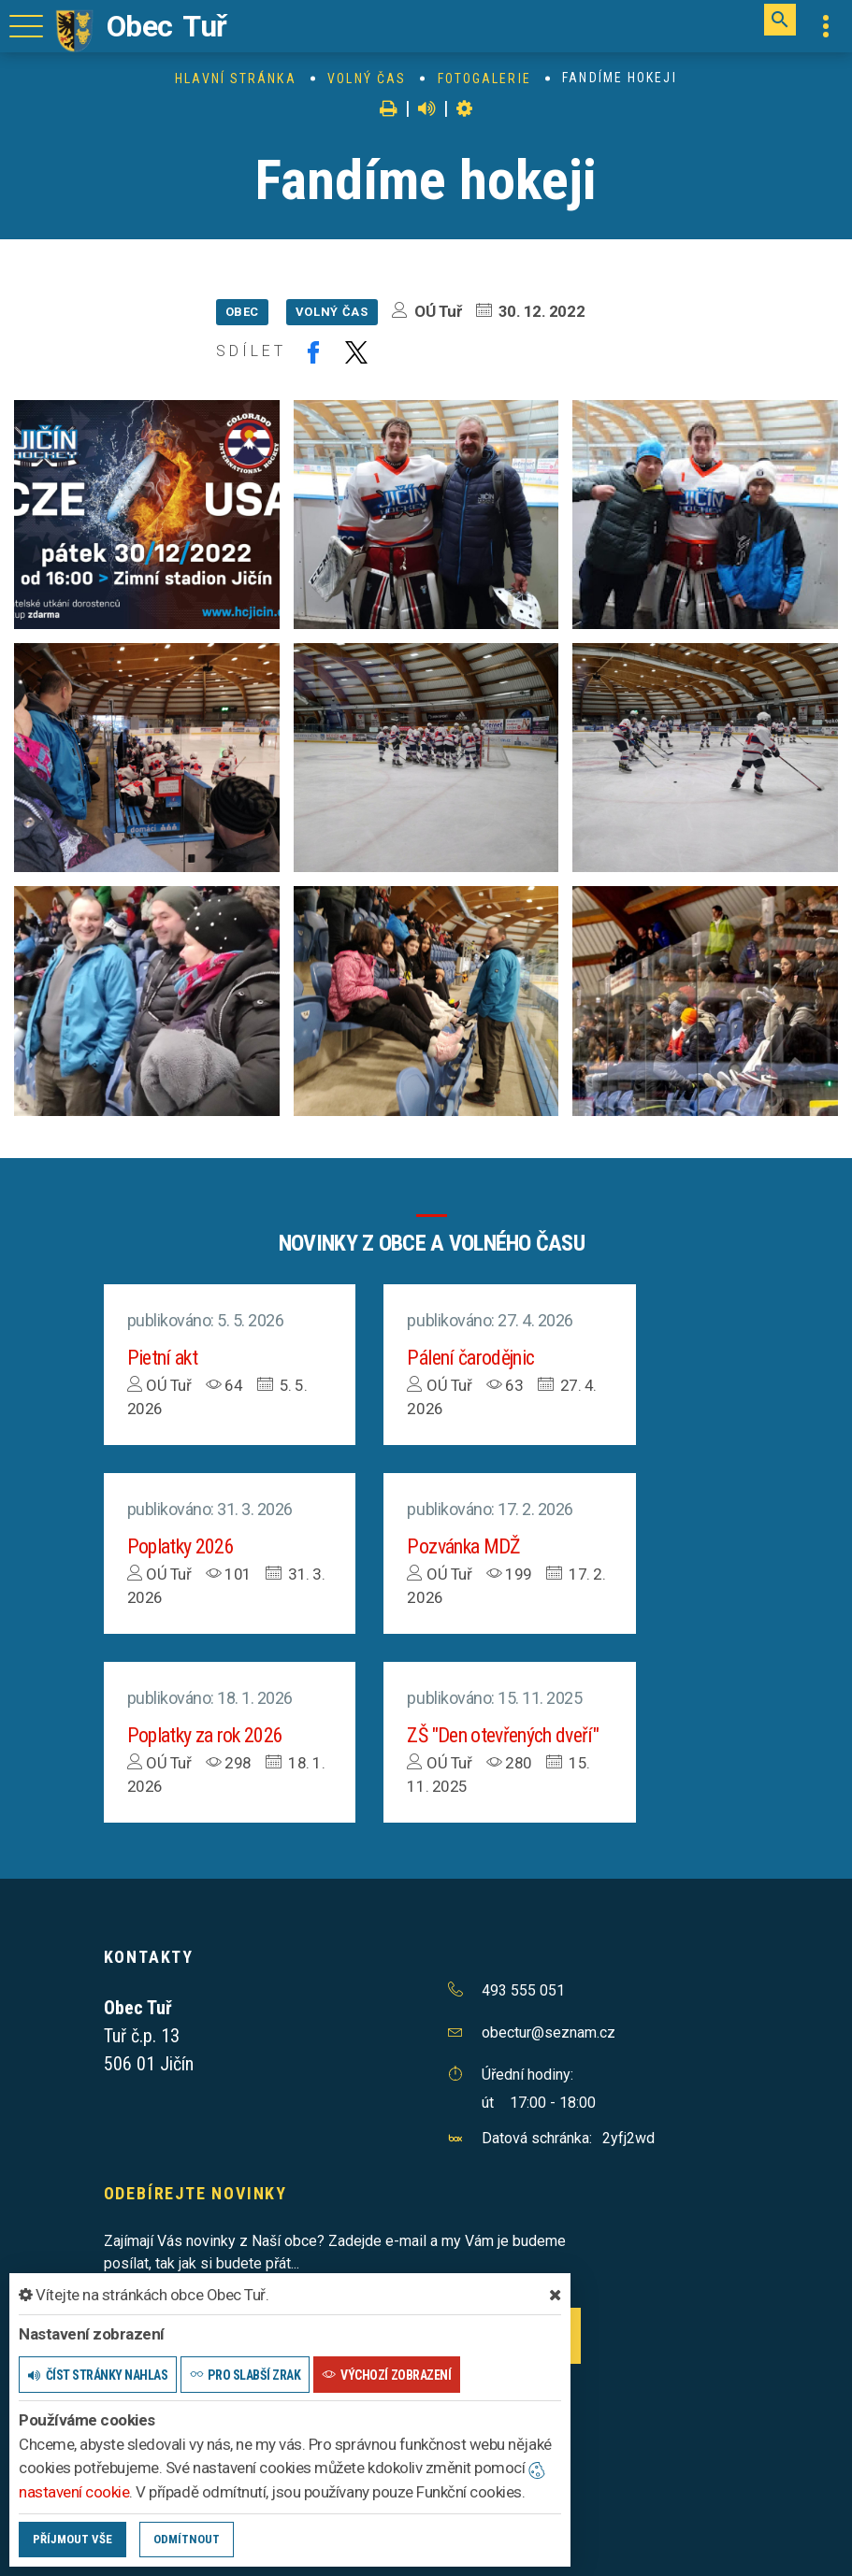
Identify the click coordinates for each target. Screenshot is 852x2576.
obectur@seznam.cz (548, 2032)
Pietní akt (162, 1357)
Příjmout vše (72, 2539)
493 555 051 (523, 1990)
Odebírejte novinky (195, 2193)
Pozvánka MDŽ (463, 1546)
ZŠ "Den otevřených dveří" (503, 1735)
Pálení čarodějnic (470, 1357)
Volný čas (366, 78)
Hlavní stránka (235, 78)
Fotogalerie (484, 78)
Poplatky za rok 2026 (205, 1735)
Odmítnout (186, 2539)
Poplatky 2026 (180, 1546)
